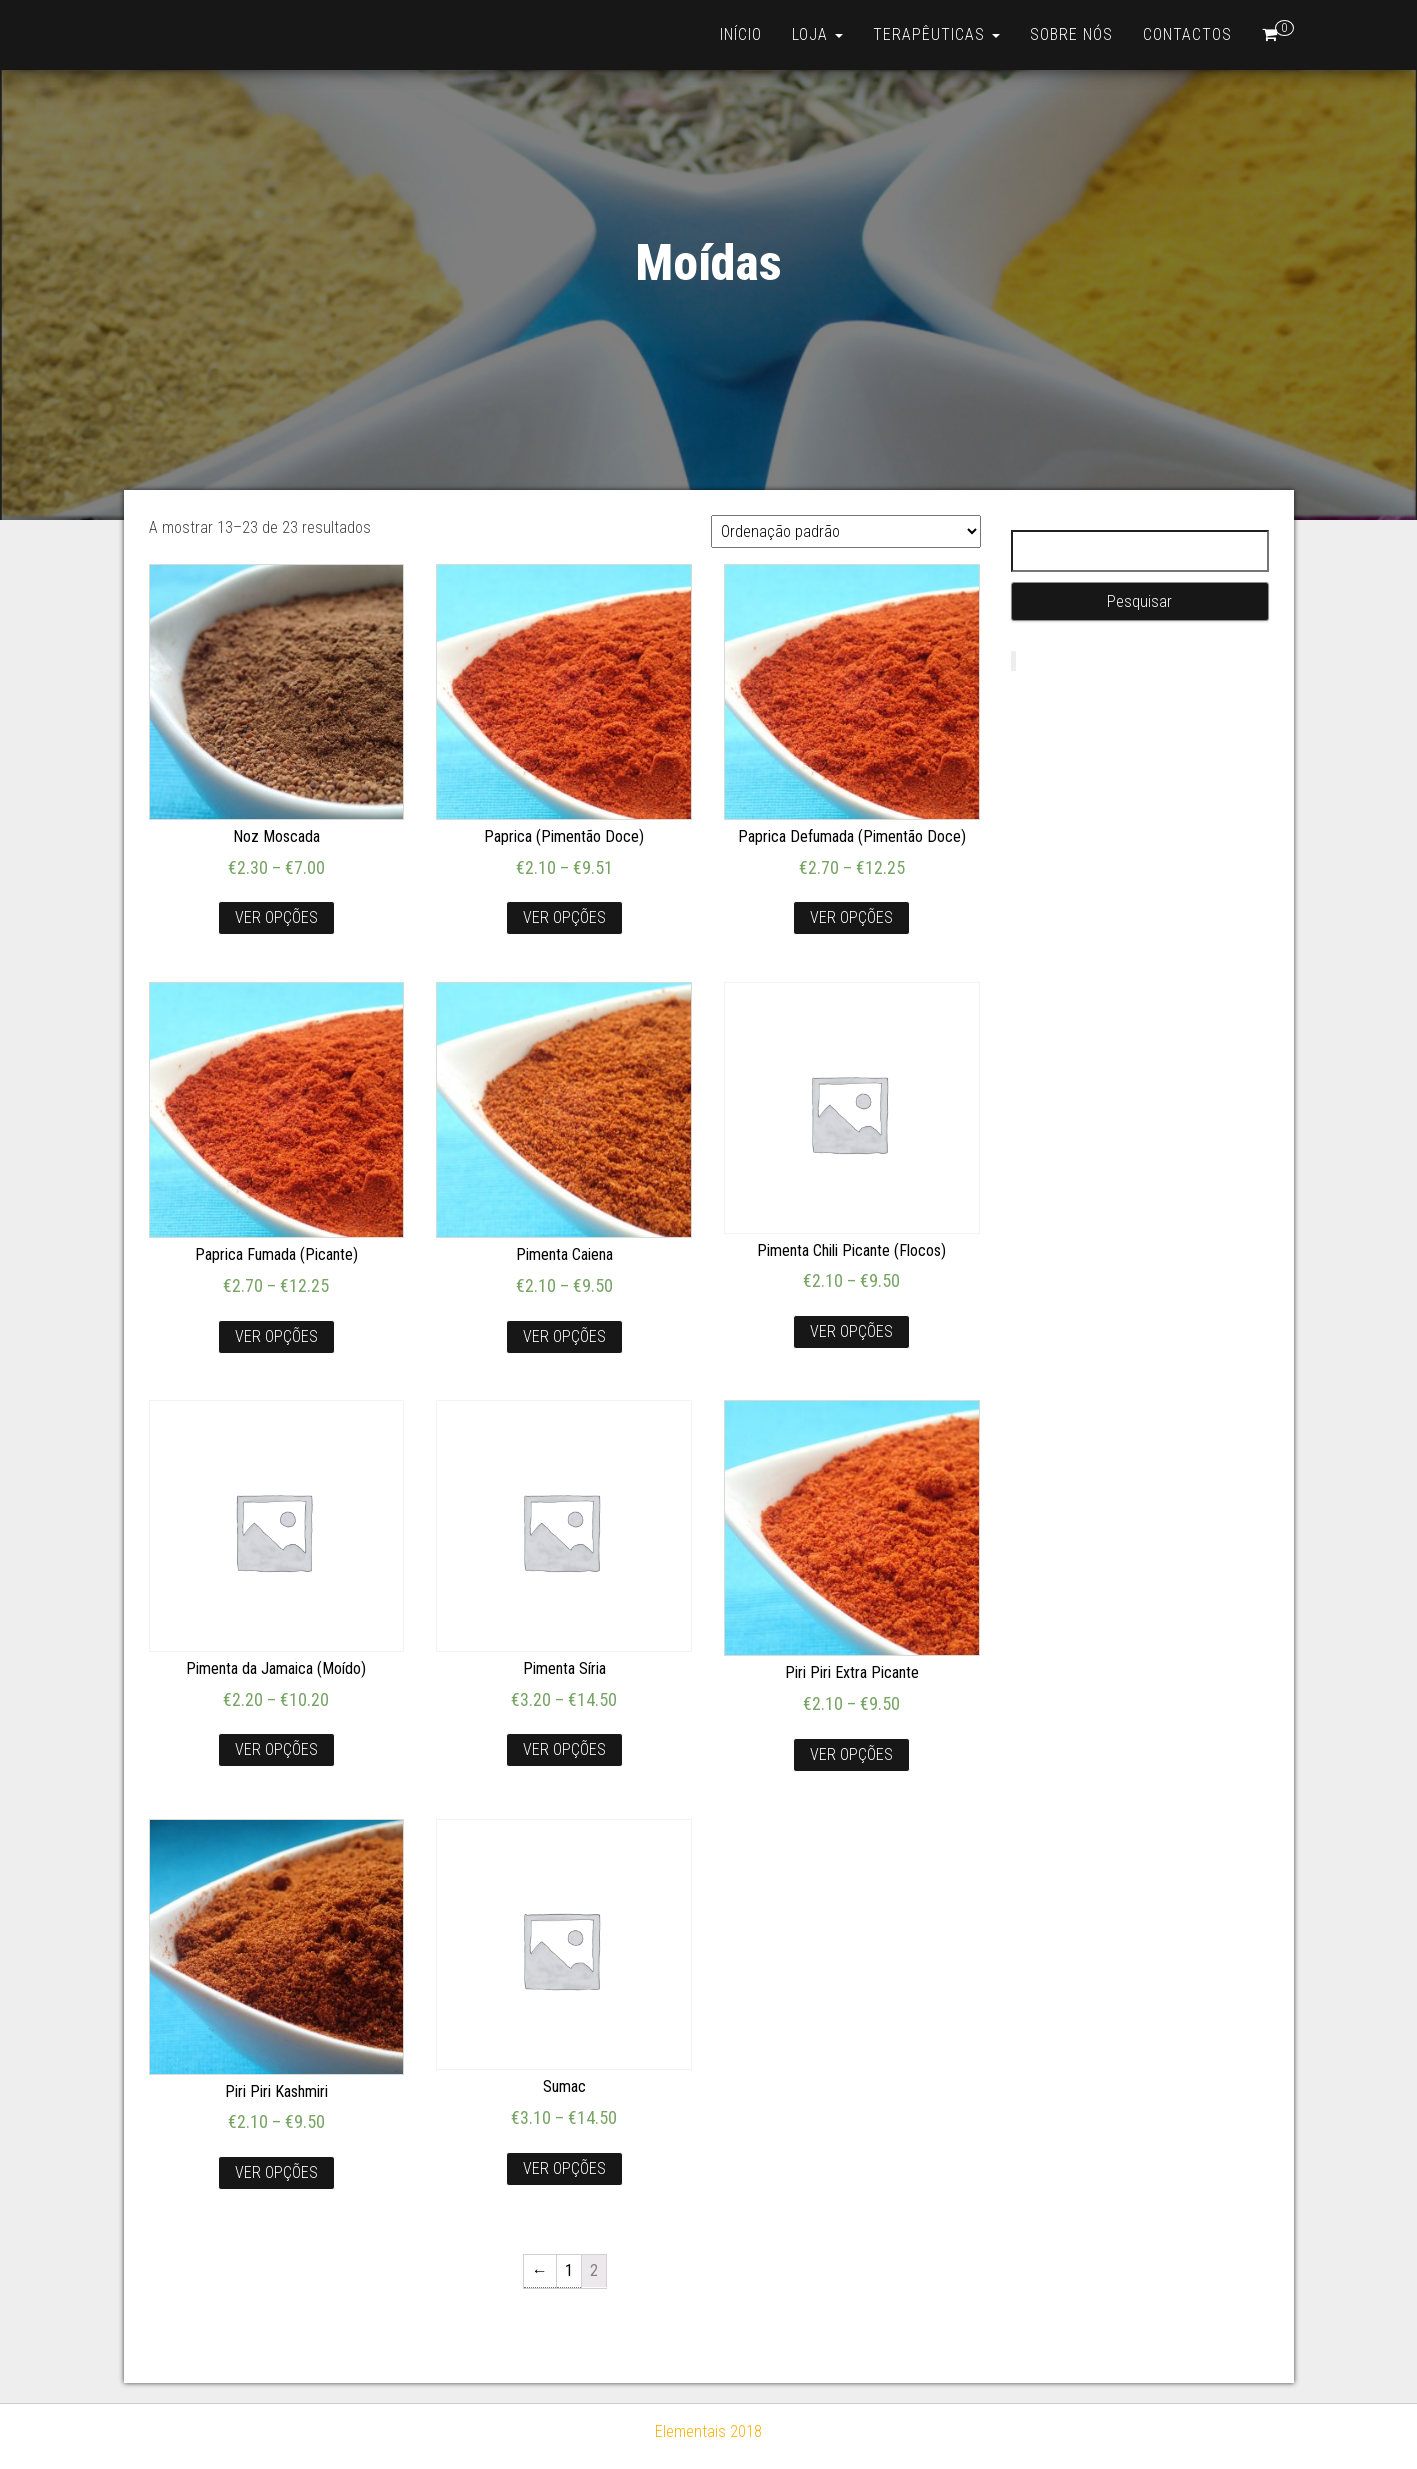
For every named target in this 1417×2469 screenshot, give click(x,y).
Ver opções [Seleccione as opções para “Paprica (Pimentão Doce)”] (564, 917)
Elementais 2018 (708, 2431)
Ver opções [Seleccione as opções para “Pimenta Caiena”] (564, 1336)
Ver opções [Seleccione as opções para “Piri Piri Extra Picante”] (851, 1754)
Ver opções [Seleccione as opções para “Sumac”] (564, 2168)
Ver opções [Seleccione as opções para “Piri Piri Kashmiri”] (276, 2172)
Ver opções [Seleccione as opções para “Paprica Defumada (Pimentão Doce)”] (851, 917)
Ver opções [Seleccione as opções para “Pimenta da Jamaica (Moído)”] (276, 1749)
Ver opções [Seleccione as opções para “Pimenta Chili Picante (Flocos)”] (851, 1331)
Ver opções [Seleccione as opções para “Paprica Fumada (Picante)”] (276, 1336)
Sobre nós (1071, 34)
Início (741, 34)
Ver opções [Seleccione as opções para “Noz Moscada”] (276, 917)
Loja (817, 34)
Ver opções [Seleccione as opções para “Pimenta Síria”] (564, 1749)
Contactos (1187, 34)
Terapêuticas (936, 34)
